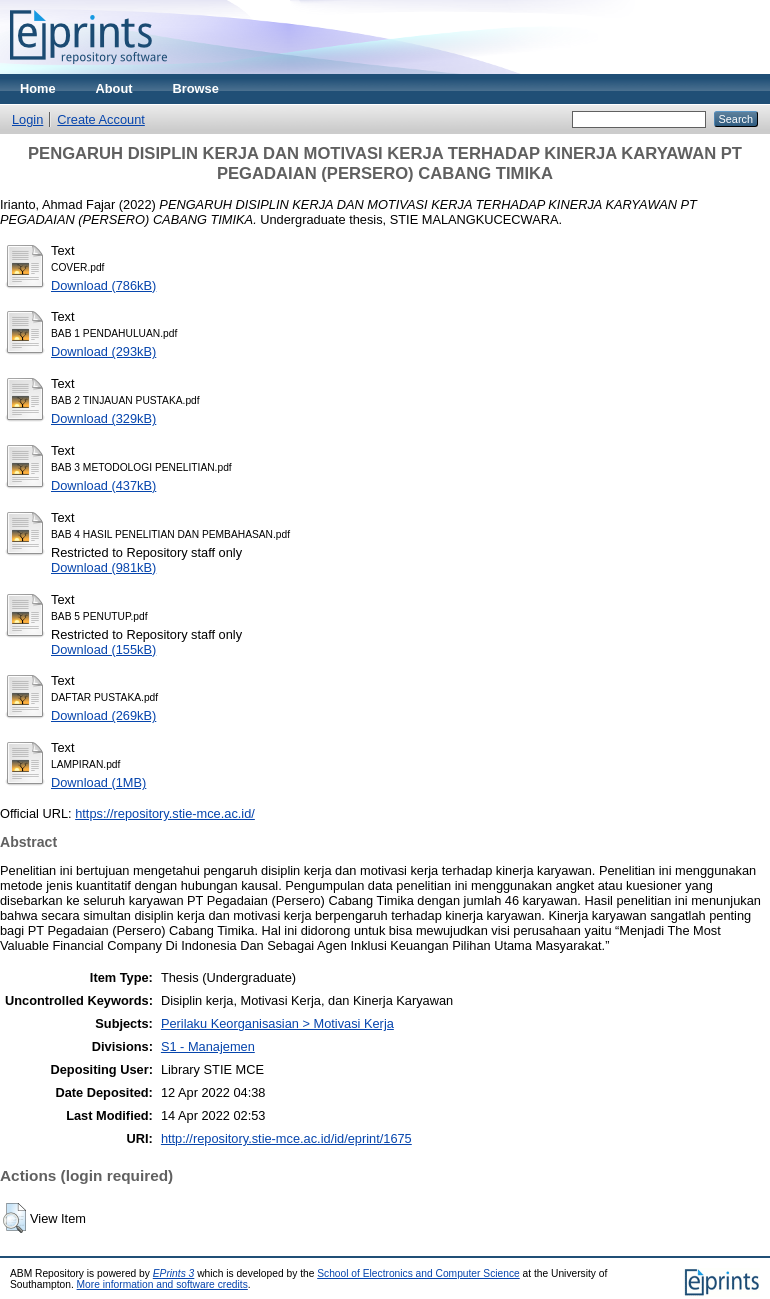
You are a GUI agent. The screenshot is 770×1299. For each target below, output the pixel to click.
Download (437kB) (103, 485)
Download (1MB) (98, 782)
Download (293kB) (103, 351)
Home (38, 88)
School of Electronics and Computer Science (418, 1273)
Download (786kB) (103, 285)
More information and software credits (162, 1284)
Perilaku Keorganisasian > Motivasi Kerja (277, 1023)
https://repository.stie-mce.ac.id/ (165, 813)
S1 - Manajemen (208, 1046)
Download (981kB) (103, 567)
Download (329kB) (103, 418)
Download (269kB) (103, 715)
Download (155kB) (103, 649)
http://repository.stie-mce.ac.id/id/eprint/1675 (286, 1138)
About (114, 88)
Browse (196, 88)
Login (27, 119)
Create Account (101, 119)
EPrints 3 (174, 1273)
